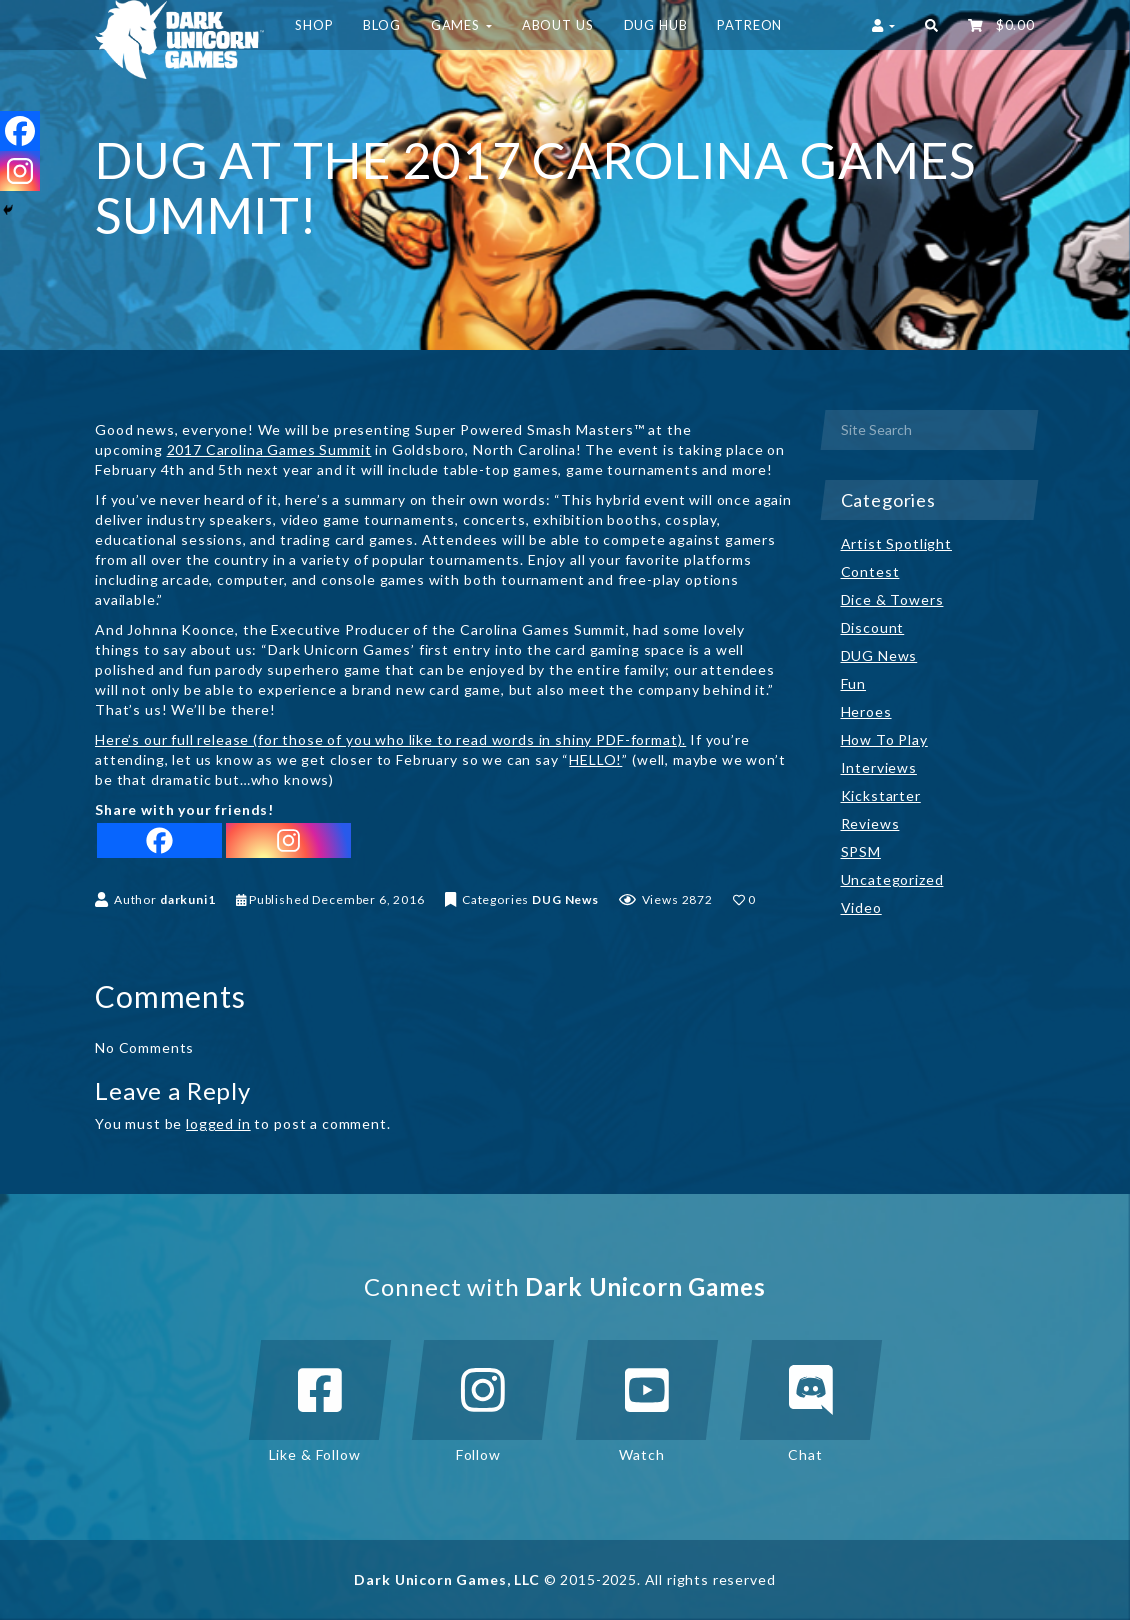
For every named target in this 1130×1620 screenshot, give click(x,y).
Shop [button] (314, 25)
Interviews (879, 767)
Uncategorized (892, 879)
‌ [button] (1001, 25)
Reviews (870, 823)
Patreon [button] (749, 25)
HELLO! (595, 759)
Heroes (866, 711)
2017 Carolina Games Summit (269, 449)
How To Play (884, 739)
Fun (854, 683)
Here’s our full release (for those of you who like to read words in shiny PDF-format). (390, 739)
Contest (870, 571)
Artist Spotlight (896, 543)
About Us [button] (558, 25)
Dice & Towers (892, 599)
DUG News (565, 899)
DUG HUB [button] (656, 25)
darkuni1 (188, 899)
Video (861, 907)
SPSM (861, 851)
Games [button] (461, 25)
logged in (218, 1123)
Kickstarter (881, 795)
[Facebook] (159, 840)
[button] (931, 25)
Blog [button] (381, 25)
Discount (873, 627)
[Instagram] (288, 840)
